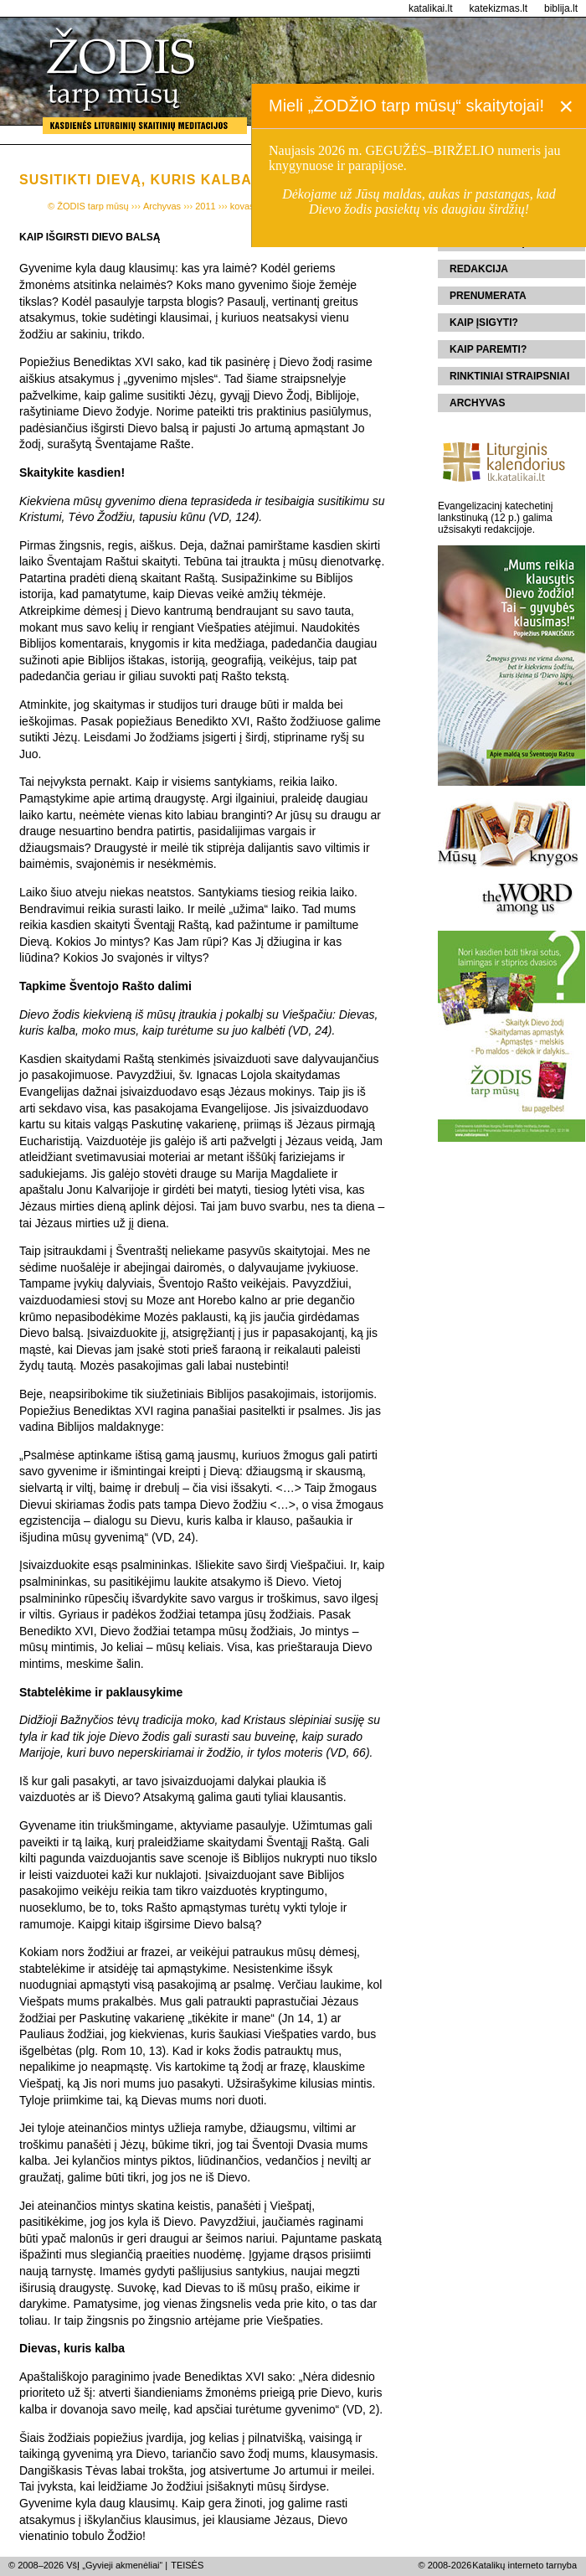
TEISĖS (187, 2565)
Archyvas (477, 403)
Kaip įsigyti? (484, 322)
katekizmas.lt (498, 8)
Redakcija (479, 269)
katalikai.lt (431, 8)
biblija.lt (561, 8)
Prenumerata (488, 296)
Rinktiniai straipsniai (509, 376)
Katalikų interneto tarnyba (524, 2565)
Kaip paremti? (488, 349)
